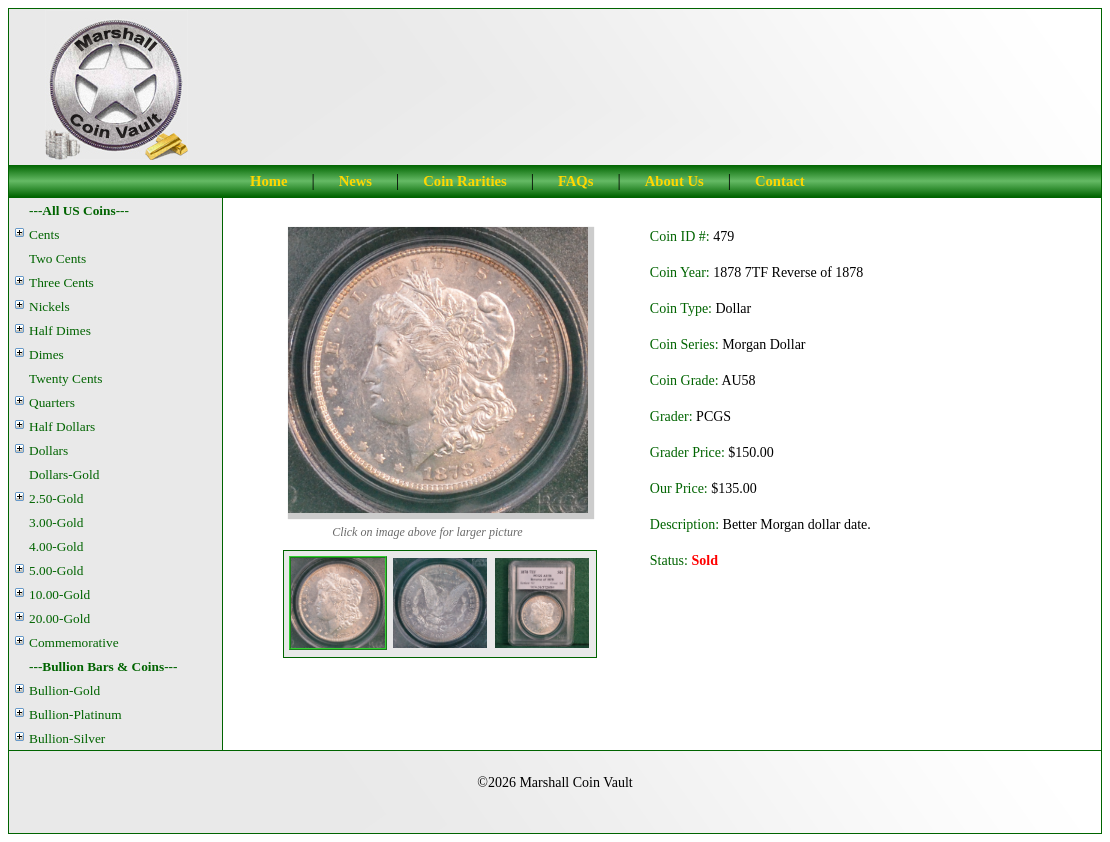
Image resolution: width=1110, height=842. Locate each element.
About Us (674, 181)
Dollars (48, 450)
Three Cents (61, 282)
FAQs (576, 181)
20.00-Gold (59, 618)
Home (268, 181)
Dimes (46, 354)
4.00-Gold (56, 546)
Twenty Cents (65, 378)
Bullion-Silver (67, 738)
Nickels (49, 306)
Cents (44, 234)
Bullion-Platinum (75, 714)
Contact (780, 181)
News (355, 181)
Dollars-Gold (64, 474)
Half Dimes (60, 330)
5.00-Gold (56, 570)
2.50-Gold (56, 498)
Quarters (52, 402)
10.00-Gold (59, 594)
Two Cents (57, 258)
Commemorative (74, 642)
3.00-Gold (56, 522)
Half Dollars (62, 426)
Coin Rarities (464, 181)
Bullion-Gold (64, 690)
